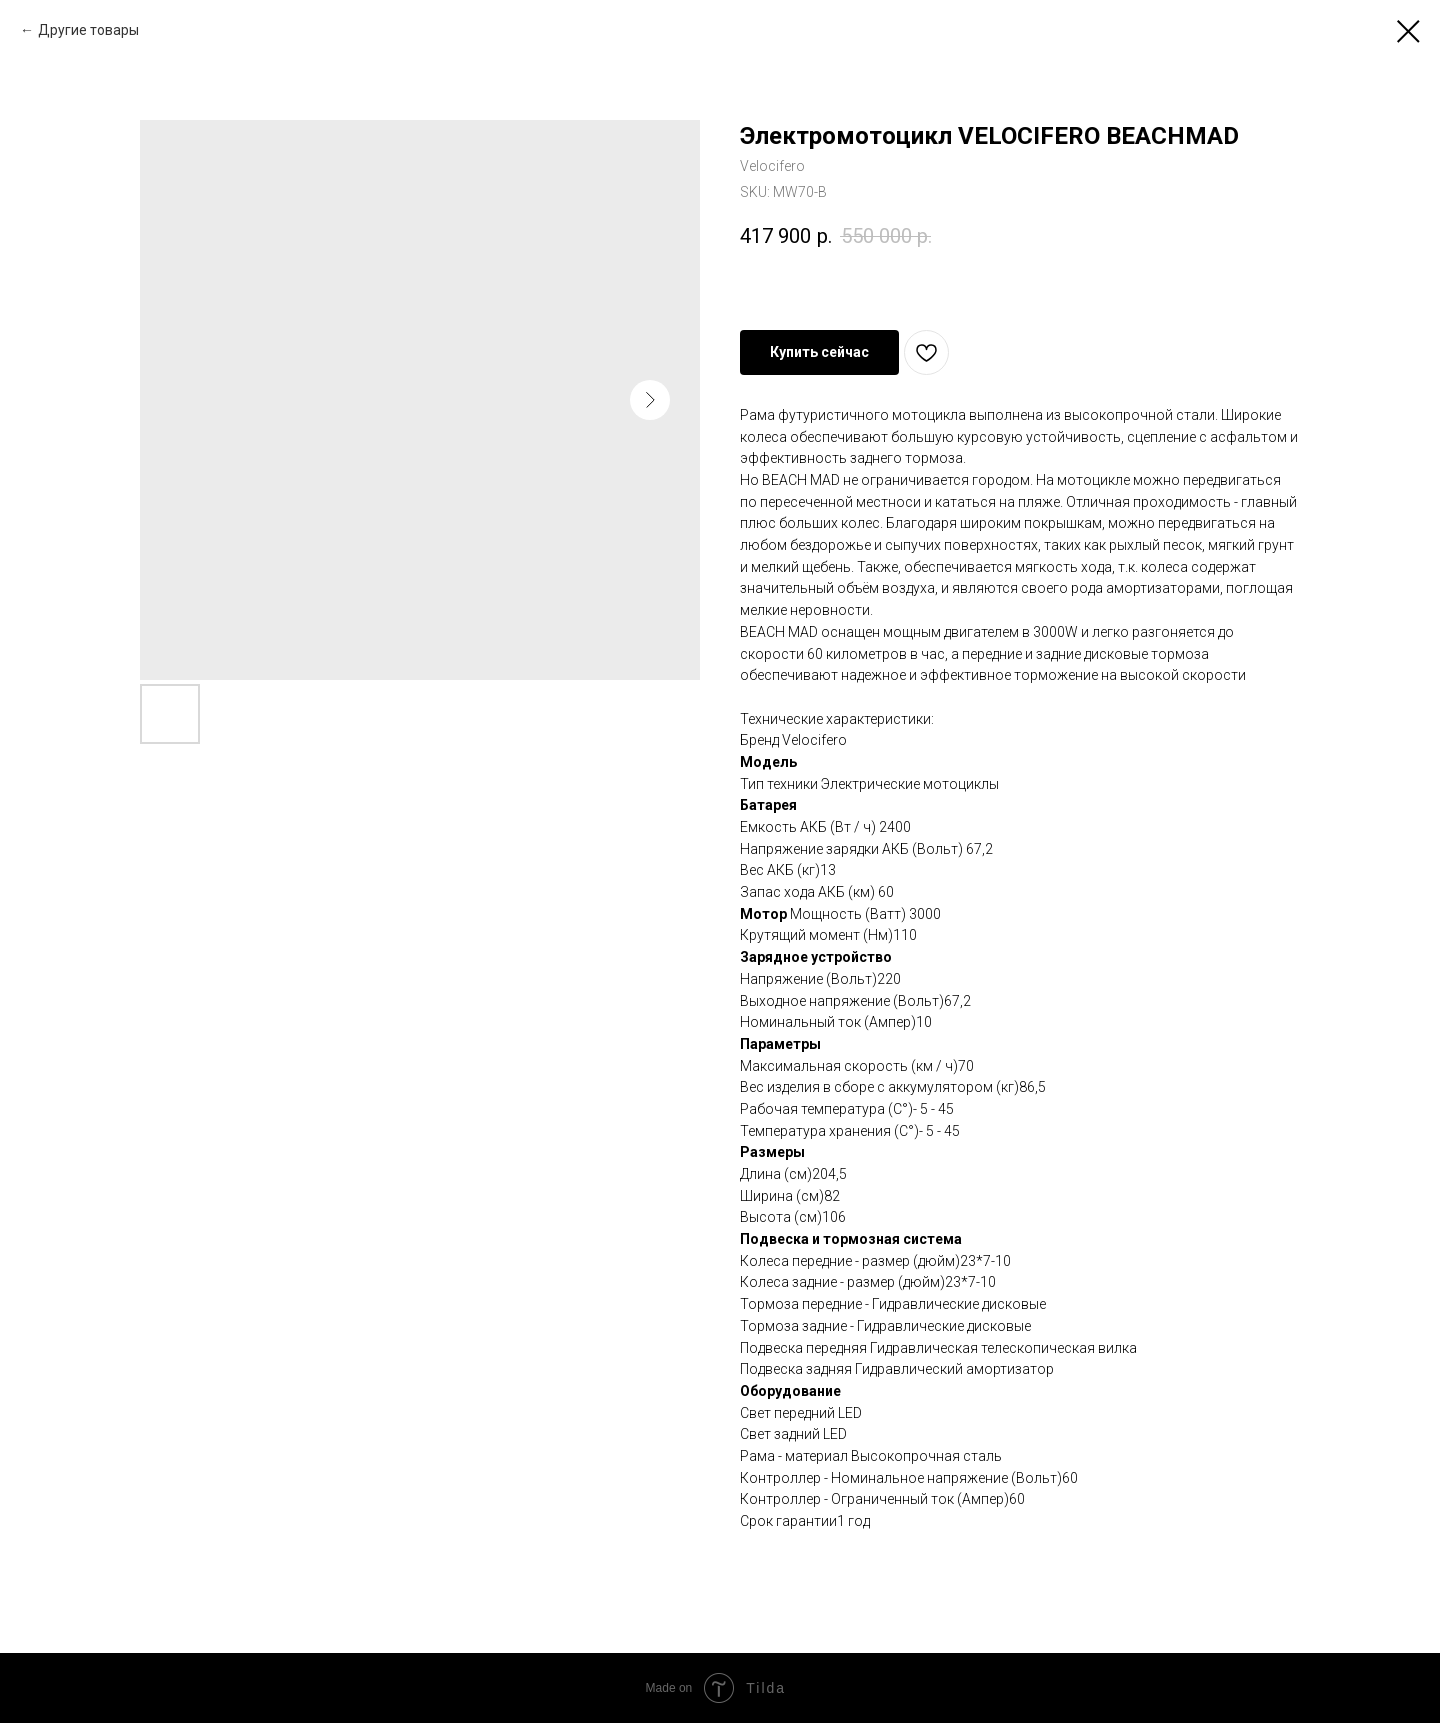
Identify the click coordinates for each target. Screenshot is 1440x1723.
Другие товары (88, 30)
